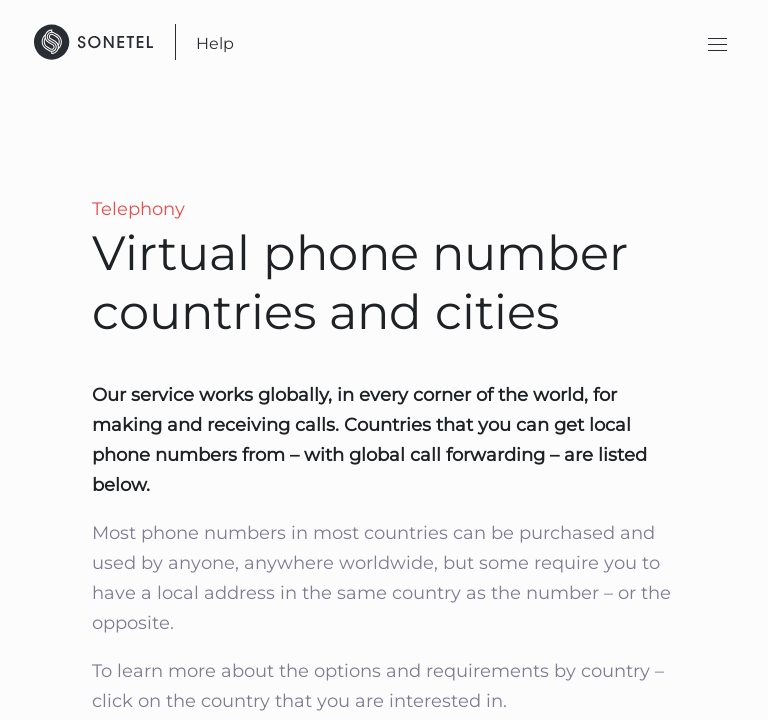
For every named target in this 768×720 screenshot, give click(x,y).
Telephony (138, 209)
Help (215, 43)
